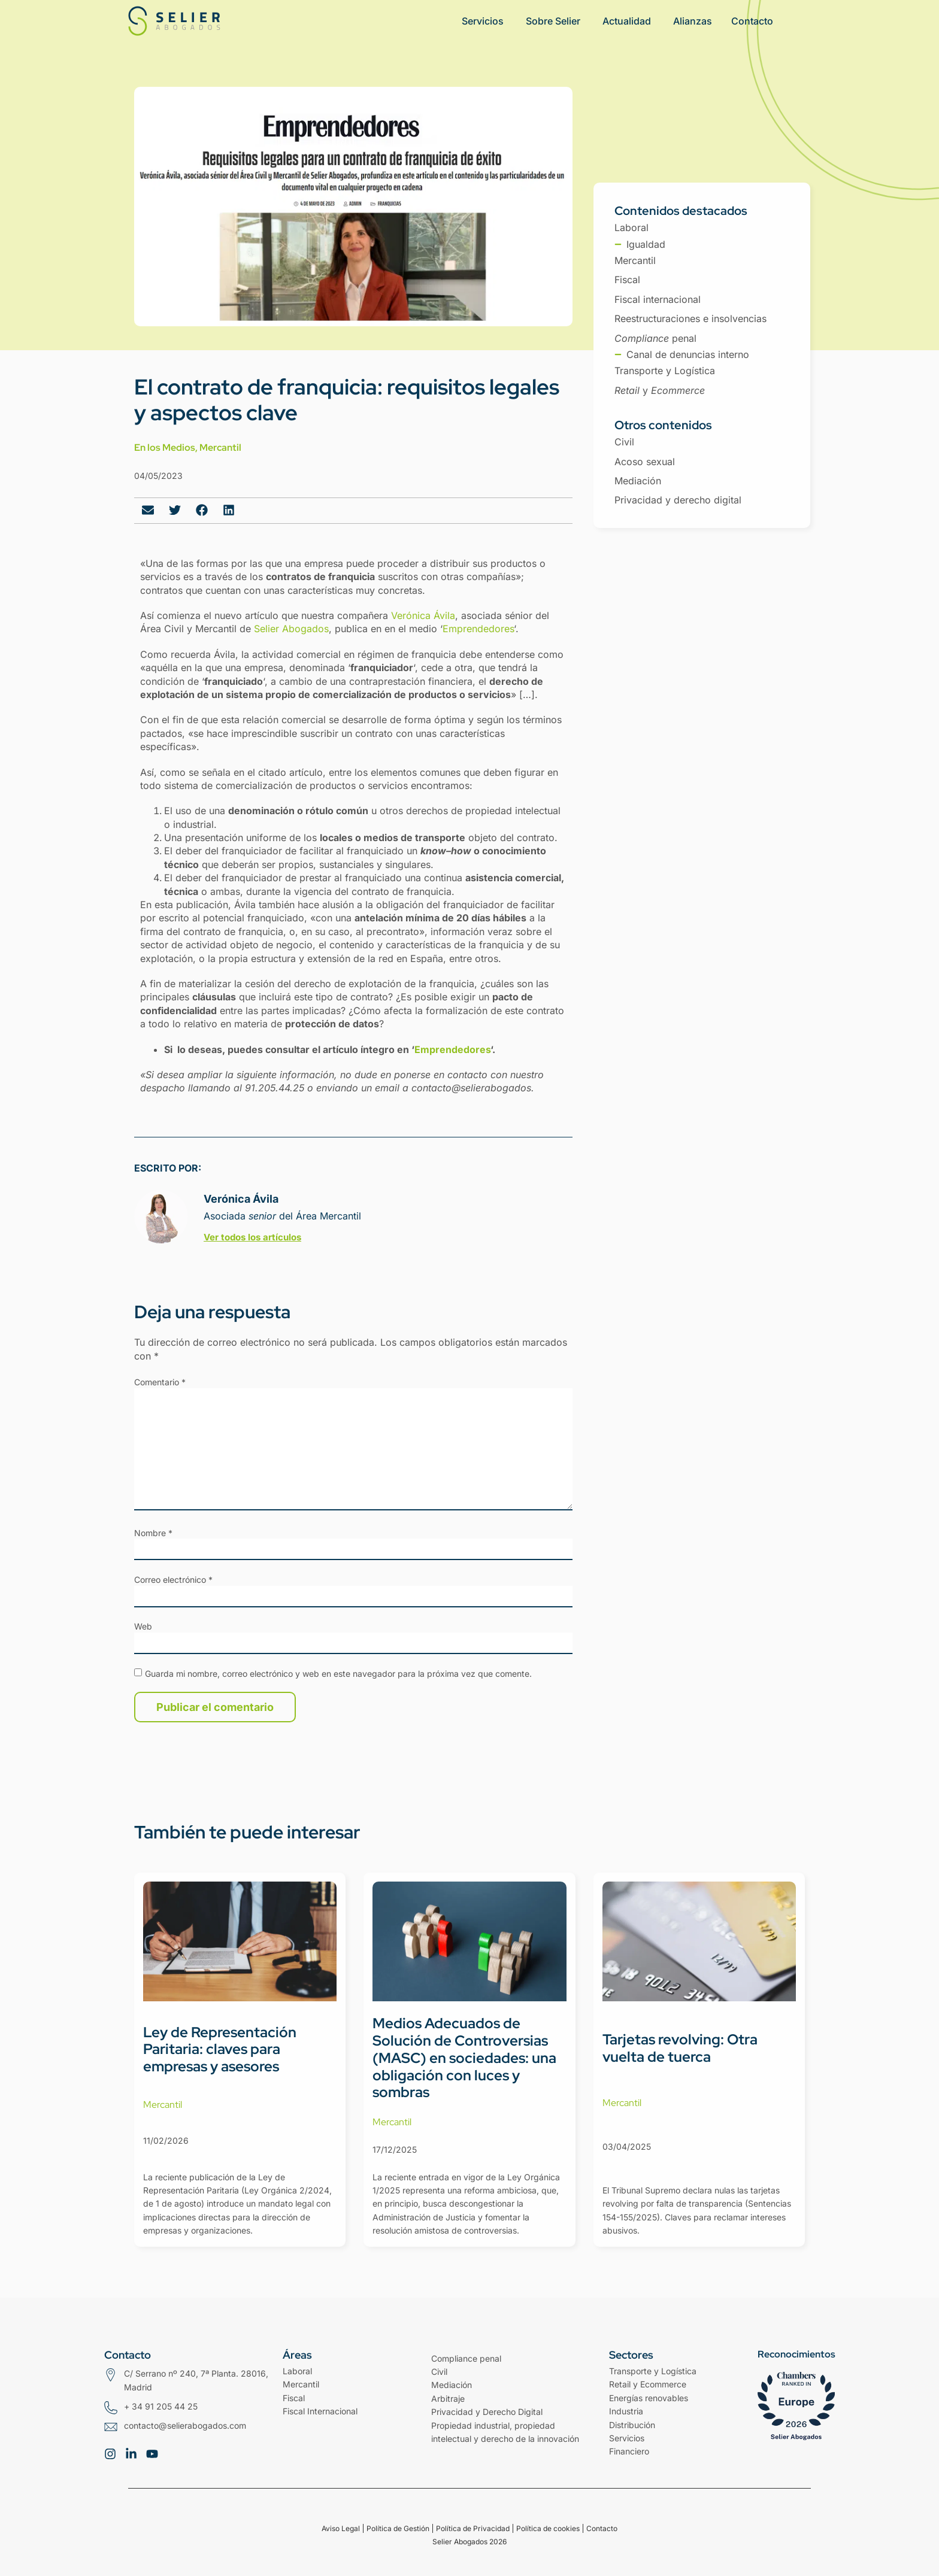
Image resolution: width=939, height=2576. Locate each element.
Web (143, 1626)
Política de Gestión (397, 2528)
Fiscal (294, 2398)
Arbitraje (448, 2398)
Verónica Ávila (423, 615)
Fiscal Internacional (320, 2411)
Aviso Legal (341, 2528)
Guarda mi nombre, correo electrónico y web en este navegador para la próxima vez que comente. (338, 1674)
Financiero (629, 2451)
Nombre (153, 1533)
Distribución (632, 2425)
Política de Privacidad (473, 2528)
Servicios (626, 2438)
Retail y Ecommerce (647, 2384)
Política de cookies (548, 2528)
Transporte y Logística (652, 2371)
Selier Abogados (291, 629)
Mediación (451, 2385)
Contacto (601, 2528)
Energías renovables (648, 2398)
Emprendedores (478, 629)
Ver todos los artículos (252, 1237)
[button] (147, 510)
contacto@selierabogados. (472, 1088)
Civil (439, 2371)
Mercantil (220, 447)
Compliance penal (466, 2358)
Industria (626, 2411)
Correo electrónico (173, 1580)
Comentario (160, 1382)
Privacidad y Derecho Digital (487, 2412)
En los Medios (164, 447)
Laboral (297, 2371)
